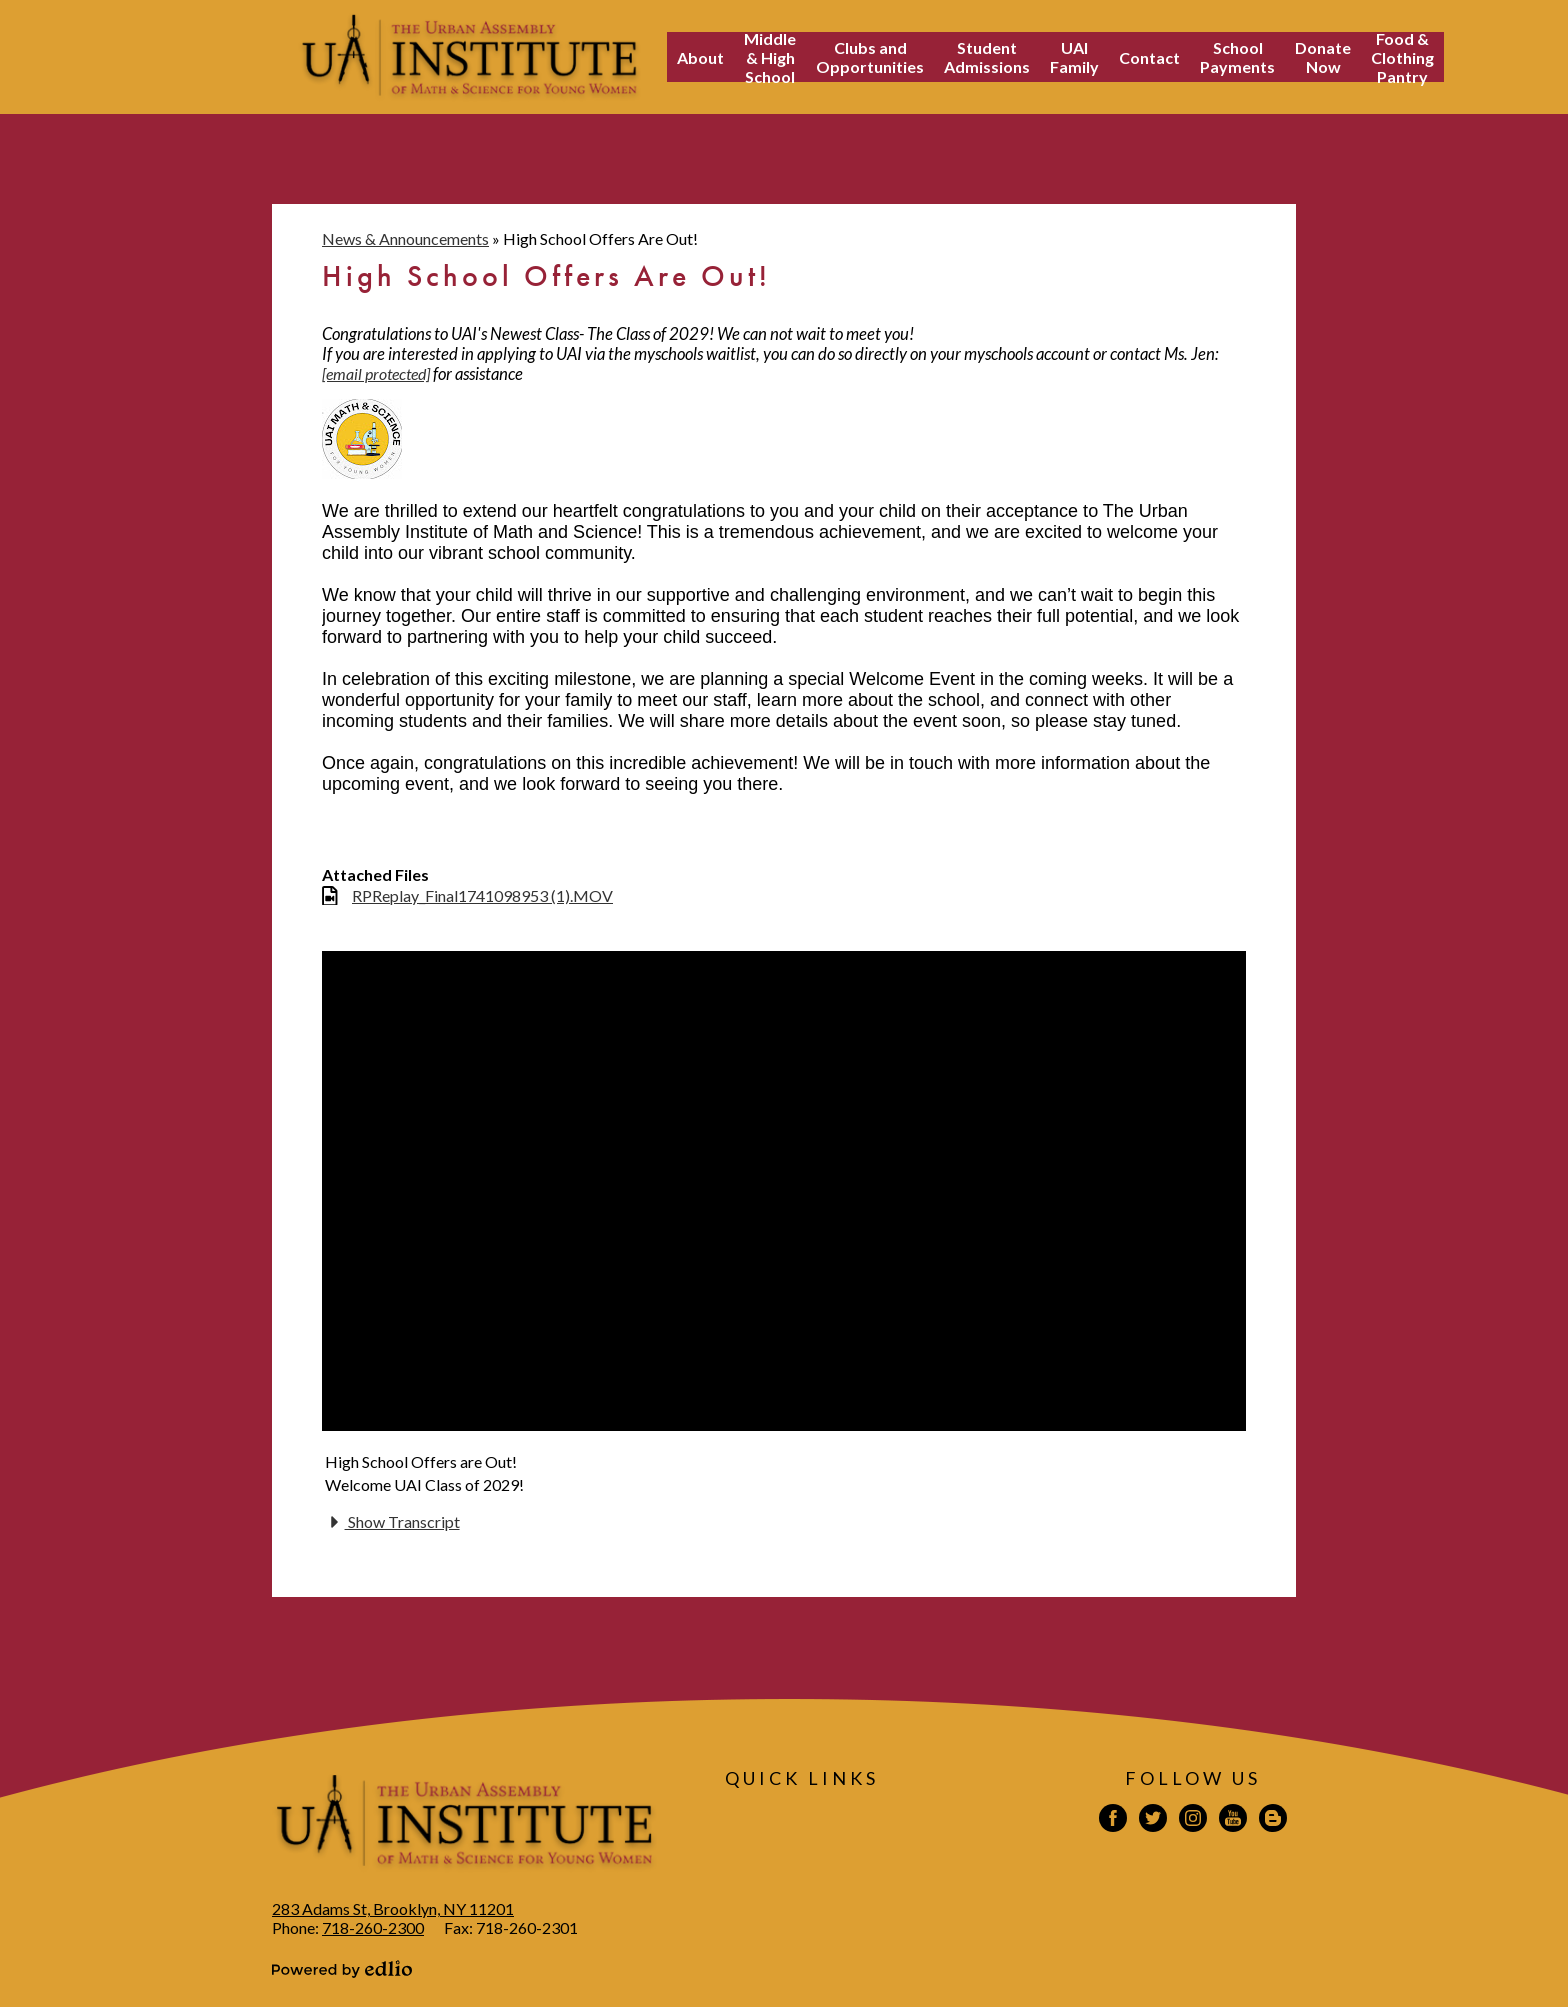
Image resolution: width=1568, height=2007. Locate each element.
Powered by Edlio (342, 1969)
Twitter (1153, 1821)
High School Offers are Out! (421, 1461)
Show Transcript (392, 1522)
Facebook (1113, 1821)
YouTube (1233, 1821)
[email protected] (376, 373)
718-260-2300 (373, 1927)
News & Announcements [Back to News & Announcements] (405, 238)
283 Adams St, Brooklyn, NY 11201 (393, 1908)
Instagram (1193, 1821)
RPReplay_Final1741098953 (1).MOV (482, 895)
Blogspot (1273, 1821)
